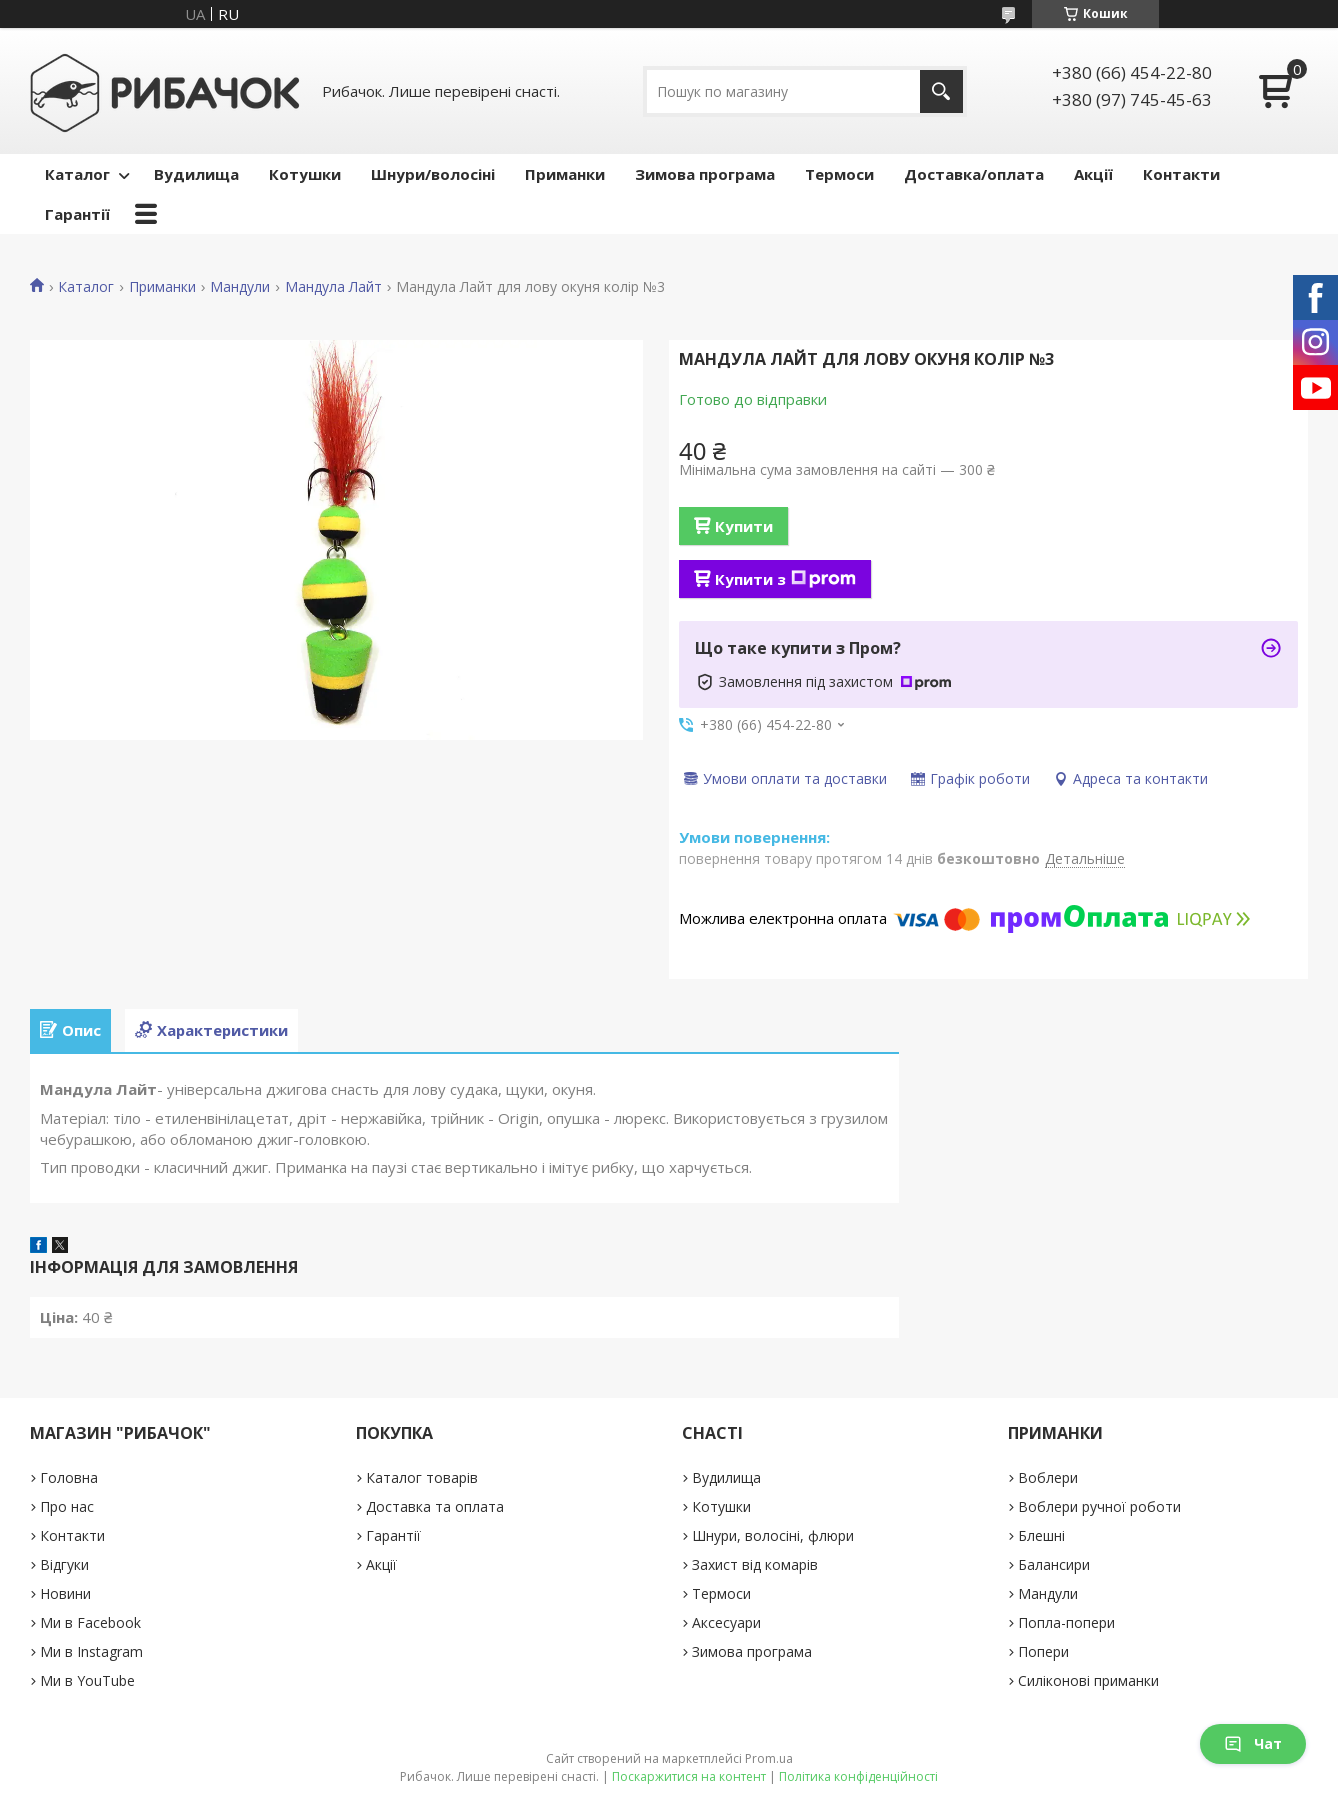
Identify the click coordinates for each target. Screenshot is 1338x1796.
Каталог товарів (422, 1477)
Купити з (785, 579)
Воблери (1048, 1477)
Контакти (1181, 174)
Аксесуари (726, 1622)
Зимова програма (705, 174)
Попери (1043, 1651)
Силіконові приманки (1088, 1680)
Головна (69, 1477)
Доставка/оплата (974, 174)
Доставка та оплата (435, 1506)
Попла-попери (1066, 1622)
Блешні (1041, 1535)
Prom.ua (769, 1758)
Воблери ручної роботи (1099, 1506)
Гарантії (77, 214)
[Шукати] (941, 91)
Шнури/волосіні (433, 174)
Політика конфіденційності (858, 1776)
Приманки (565, 174)
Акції (1093, 174)
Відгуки (64, 1564)
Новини (65, 1593)
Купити (744, 526)
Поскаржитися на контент (689, 1776)
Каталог (77, 174)
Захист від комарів (755, 1564)
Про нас (67, 1506)
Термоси (839, 174)
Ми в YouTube (87, 1680)
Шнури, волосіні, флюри (773, 1535)
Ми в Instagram (91, 1651)
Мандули (240, 287)
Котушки (305, 174)
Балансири (1054, 1564)
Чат (1253, 1743)
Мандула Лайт (333, 287)
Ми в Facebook (90, 1622)
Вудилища (196, 174)
